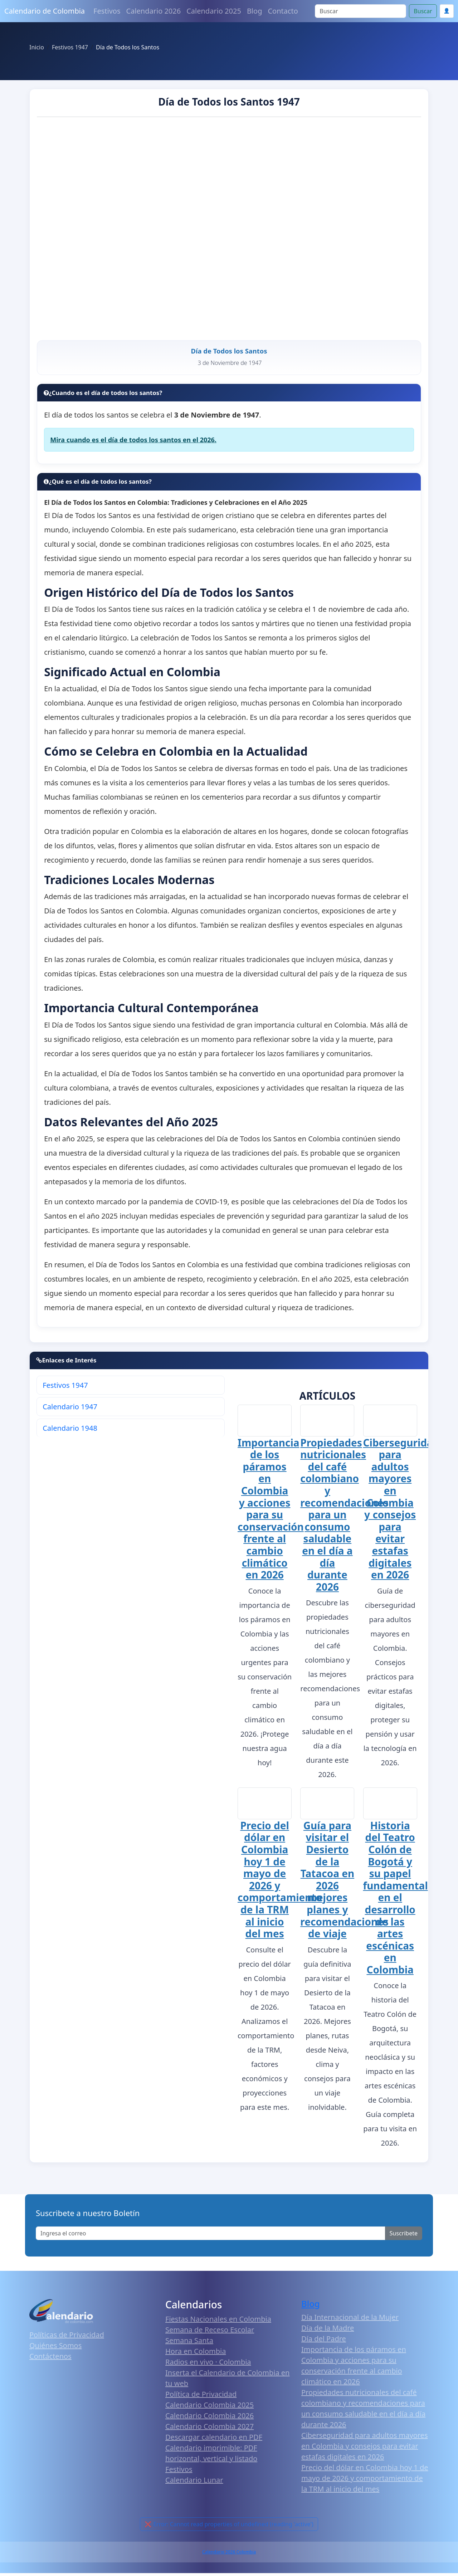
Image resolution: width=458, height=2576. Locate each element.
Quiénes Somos (55, 2349)
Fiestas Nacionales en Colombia (218, 2322)
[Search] (360, 11)
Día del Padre (323, 2342)
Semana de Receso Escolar (209, 2333)
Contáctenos (50, 2360)
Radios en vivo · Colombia (208, 2365)
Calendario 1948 (70, 1431)
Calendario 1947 (70, 1409)
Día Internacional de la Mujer (350, 2320)
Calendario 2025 (213, 11)
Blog (254, 11)
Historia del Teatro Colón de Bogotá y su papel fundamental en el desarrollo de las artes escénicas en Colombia (395, 1901)
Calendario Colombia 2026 (209, 2419)
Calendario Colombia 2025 (209, 2408)
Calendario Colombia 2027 (209, 2429)
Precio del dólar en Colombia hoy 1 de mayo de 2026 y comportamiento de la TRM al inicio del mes (280, 1883)
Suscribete (404, 2236)
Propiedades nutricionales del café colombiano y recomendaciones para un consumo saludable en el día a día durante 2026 (344, 1518)
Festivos (106, 11)
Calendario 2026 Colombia (229, 2555)
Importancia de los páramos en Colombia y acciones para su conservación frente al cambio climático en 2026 (271, 1512)
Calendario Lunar (194, 2483)
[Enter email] (210, 2236)
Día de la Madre (327, 2331)
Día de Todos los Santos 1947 (228, 101)
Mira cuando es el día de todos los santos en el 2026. (133, 442)
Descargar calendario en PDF (213, 2440)
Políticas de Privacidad (66, 2338)
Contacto (283, 11)
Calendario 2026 (153, 11)
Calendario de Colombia (44, 11)
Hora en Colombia (195, 2354)
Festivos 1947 (65, 1388)
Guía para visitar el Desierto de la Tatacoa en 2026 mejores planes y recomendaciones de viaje (344, 1883)
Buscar (423, 11)
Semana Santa (189, 2343)
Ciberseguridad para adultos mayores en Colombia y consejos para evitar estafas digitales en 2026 (401, 1512)
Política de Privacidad (201, 2397)
